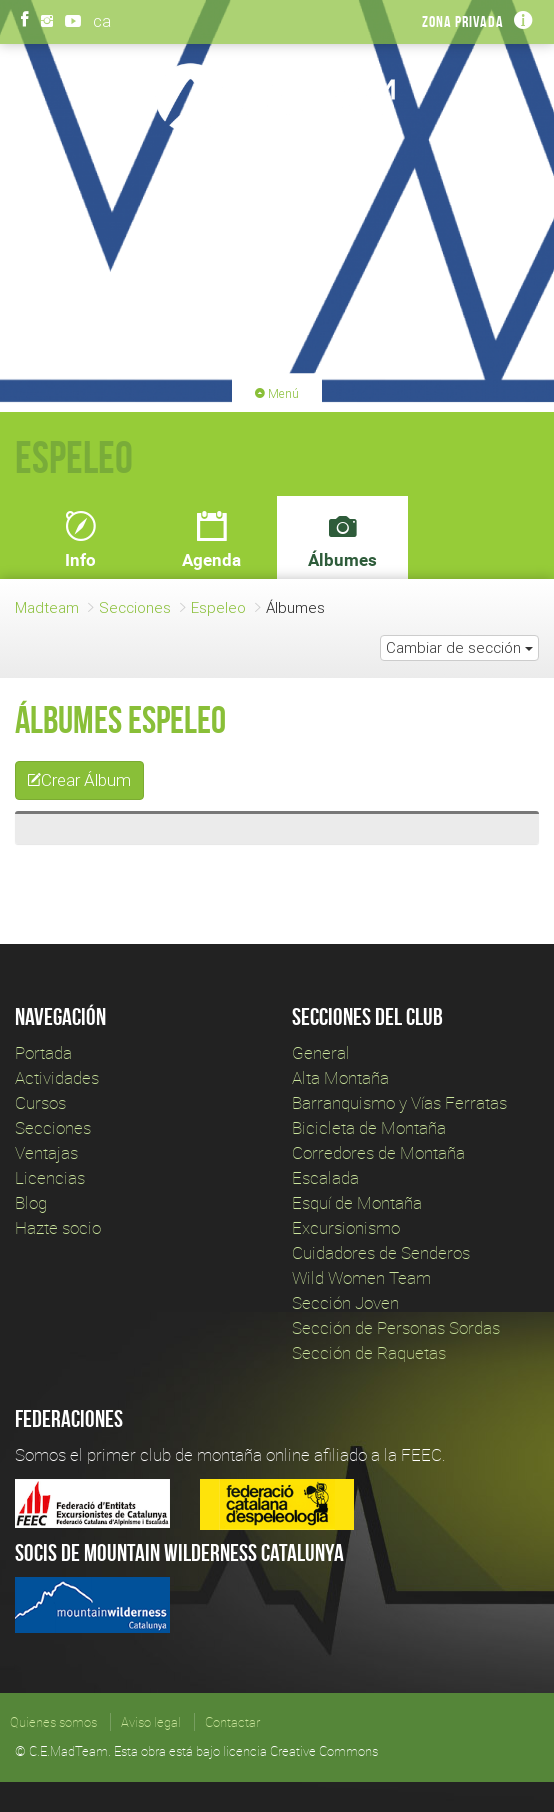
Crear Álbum (79, 780)
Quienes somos (53, 1722)
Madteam (47, 607)
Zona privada (463, 21)
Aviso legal (151, 1722)
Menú (277, 393)
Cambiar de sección (459, 647)
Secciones (135, 607)
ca (102, 21)
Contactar (232, 1722)
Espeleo (218, 607)
